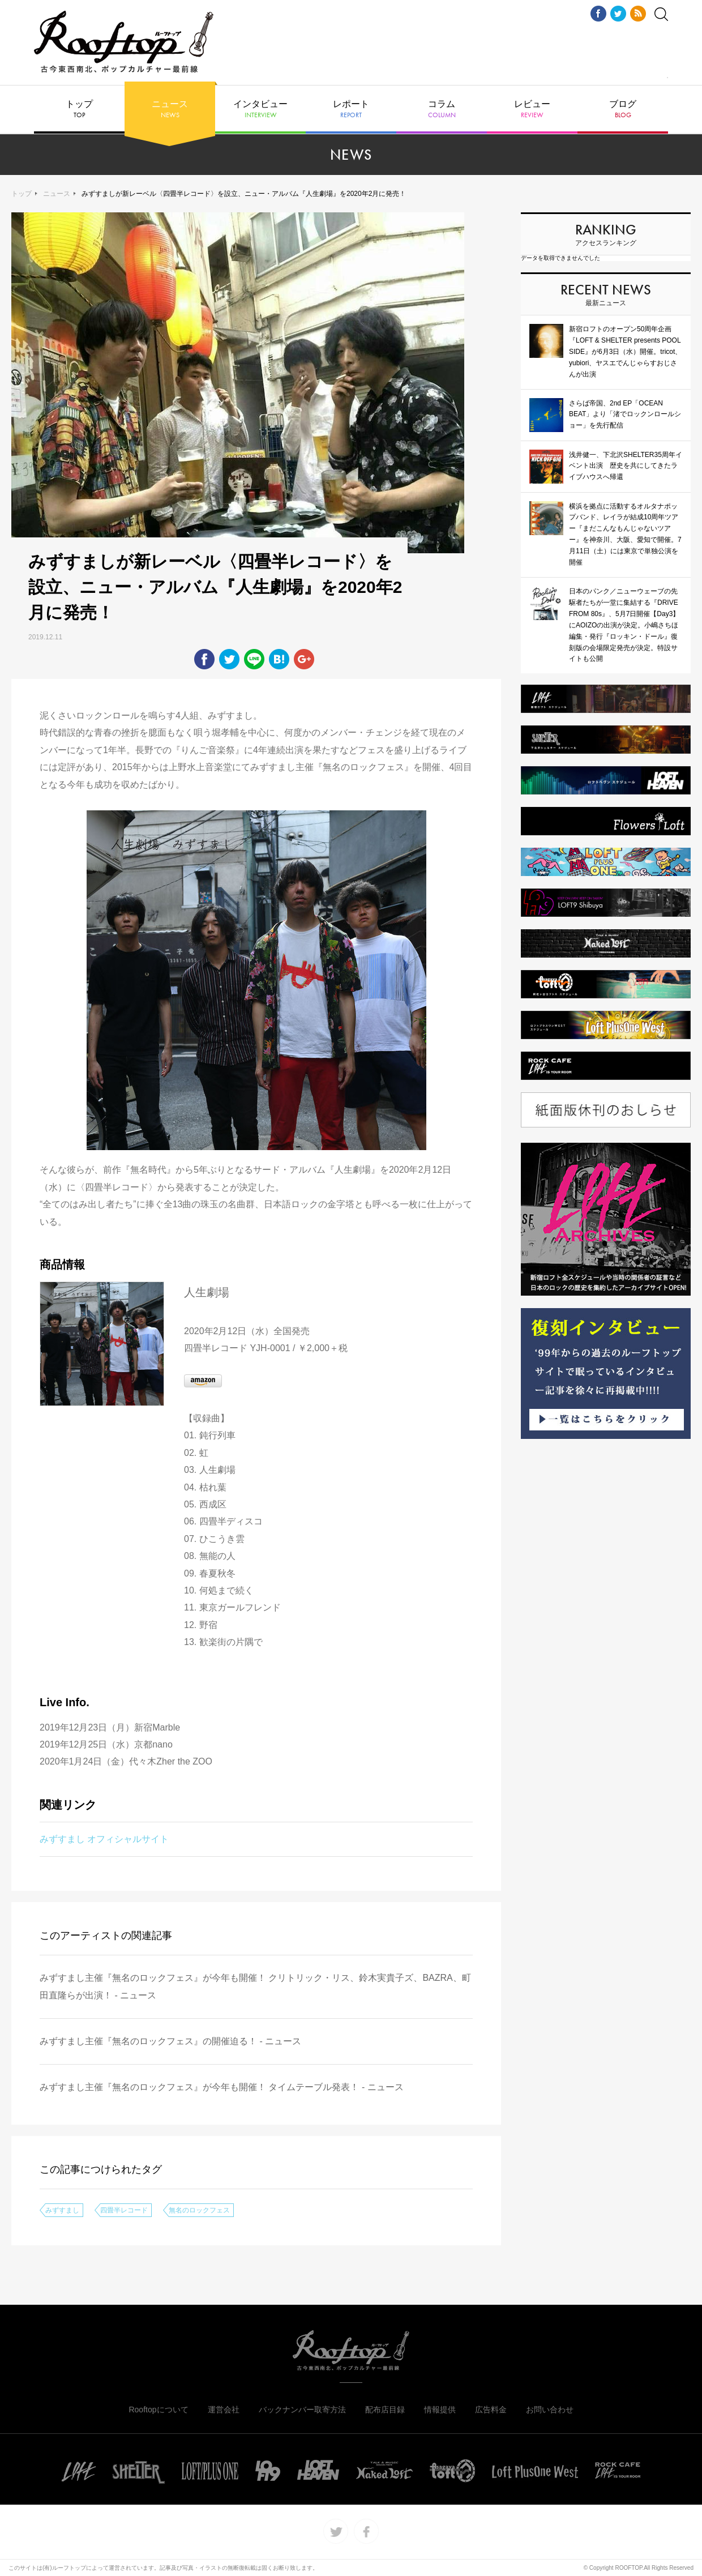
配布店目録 (385, 2409)
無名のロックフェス (199, 2210)
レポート (351, 109)
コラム (441, 109)
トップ (79, 109)
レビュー (532, 109)
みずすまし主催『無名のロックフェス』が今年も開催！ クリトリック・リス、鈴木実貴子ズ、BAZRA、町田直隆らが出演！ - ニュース (255, 1986)
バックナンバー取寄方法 (302, 2409)
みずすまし (62, 2210)
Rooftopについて (158, 2409)
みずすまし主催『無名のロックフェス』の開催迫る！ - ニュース (170, 2041)
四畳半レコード (124, 2210)
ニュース (170, 109)
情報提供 (440, 2409)
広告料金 (491, 2409)
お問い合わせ (549, 2409)
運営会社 (223, 2409)
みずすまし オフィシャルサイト (104, 1839)
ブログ (622, 109)
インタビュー (260, 109)
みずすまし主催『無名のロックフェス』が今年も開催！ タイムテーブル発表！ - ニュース (222, 2087)
